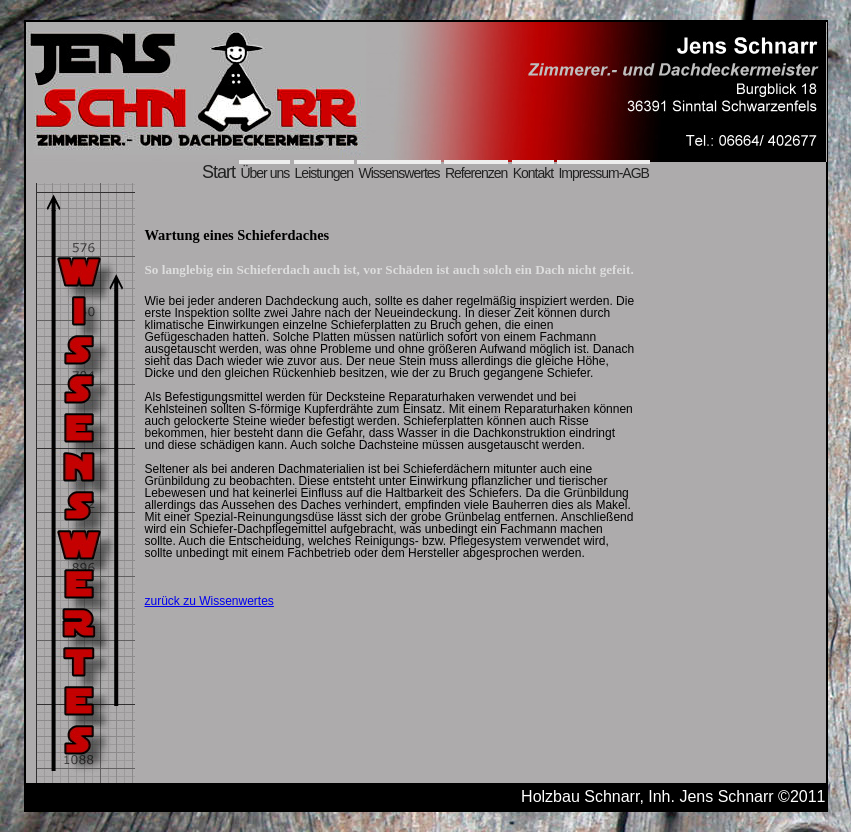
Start (218, 172)
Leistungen (324, 173)
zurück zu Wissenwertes (209, 601)
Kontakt (533, 173)
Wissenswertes (398, 173)
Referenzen (476, 173)
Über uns (264, 173)
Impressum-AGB (603, 173)
